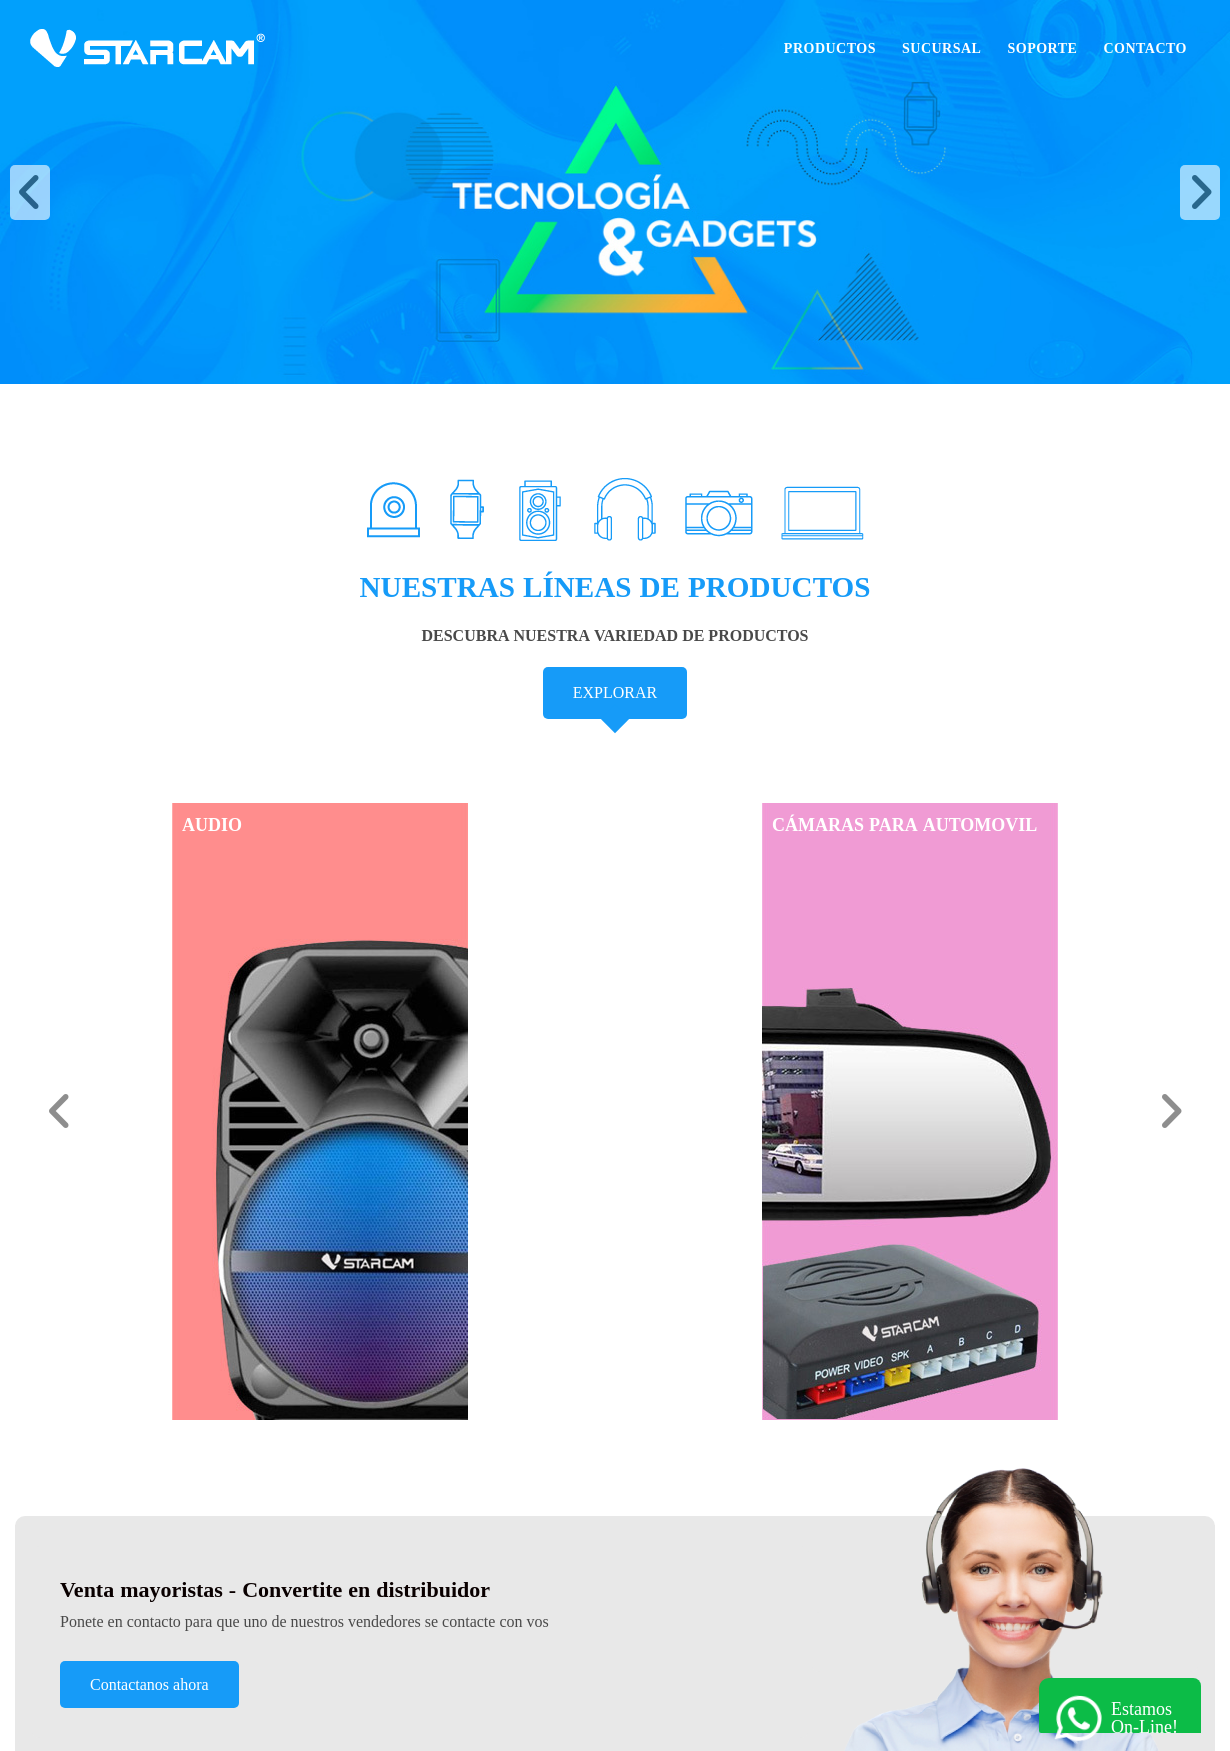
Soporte (1042, 48)
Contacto (1145, 48)
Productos (830, 48)
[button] (30, 192)
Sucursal (941, 48)
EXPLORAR (615, 692)
